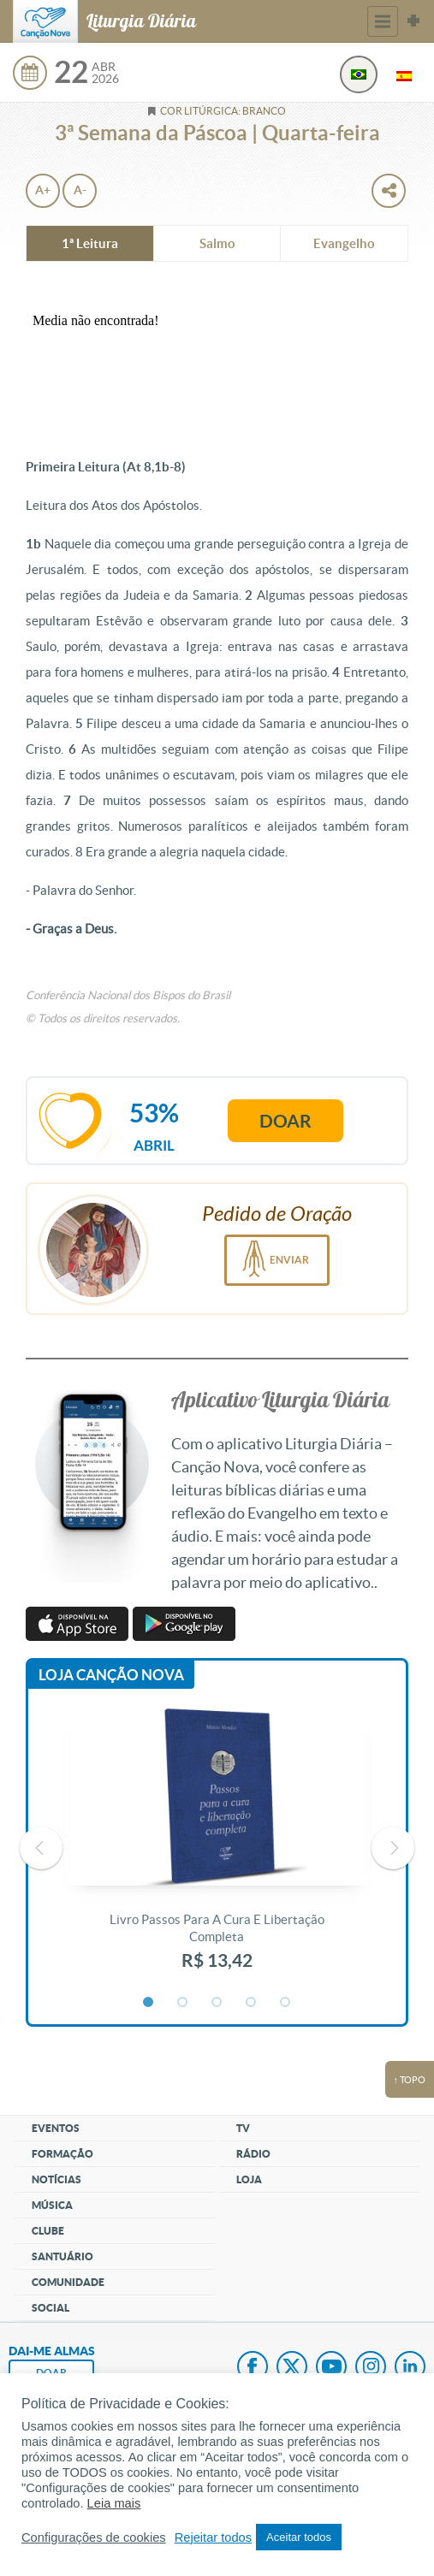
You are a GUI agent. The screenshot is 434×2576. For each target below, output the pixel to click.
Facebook (252, 2368)
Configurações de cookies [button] (93, 2537)
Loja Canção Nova (111, 1675)
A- (80, 190)
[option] (217, 1848)
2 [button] (183, 2003)
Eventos (56, 2128)
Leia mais (114, 2503)
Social (50, 2307)
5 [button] (286, 2003)
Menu (382, 21)
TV (243, 2128)
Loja (249, 2179)
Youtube (331, 2368)
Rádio (253, 2153)
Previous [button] (41, 1848)
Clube (48, 2230)
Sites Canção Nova (413, 21)
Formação (62, 2153)
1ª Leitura (90, 243)
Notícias (56, 2179)
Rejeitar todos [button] (213, 2537)
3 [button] (217, 2003)
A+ (43, 190)
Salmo (217, 243)
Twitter (292, 2368)
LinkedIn (410, 2368)
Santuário (62, 2256)
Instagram (370, 2368)
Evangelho (344, 243)
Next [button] (393, 1848)
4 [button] (252, 2003)
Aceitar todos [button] (298, 2537)
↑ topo (410, 2080)
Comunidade (68, 2282)
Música (52, 2205)
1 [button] (149, 2003)
